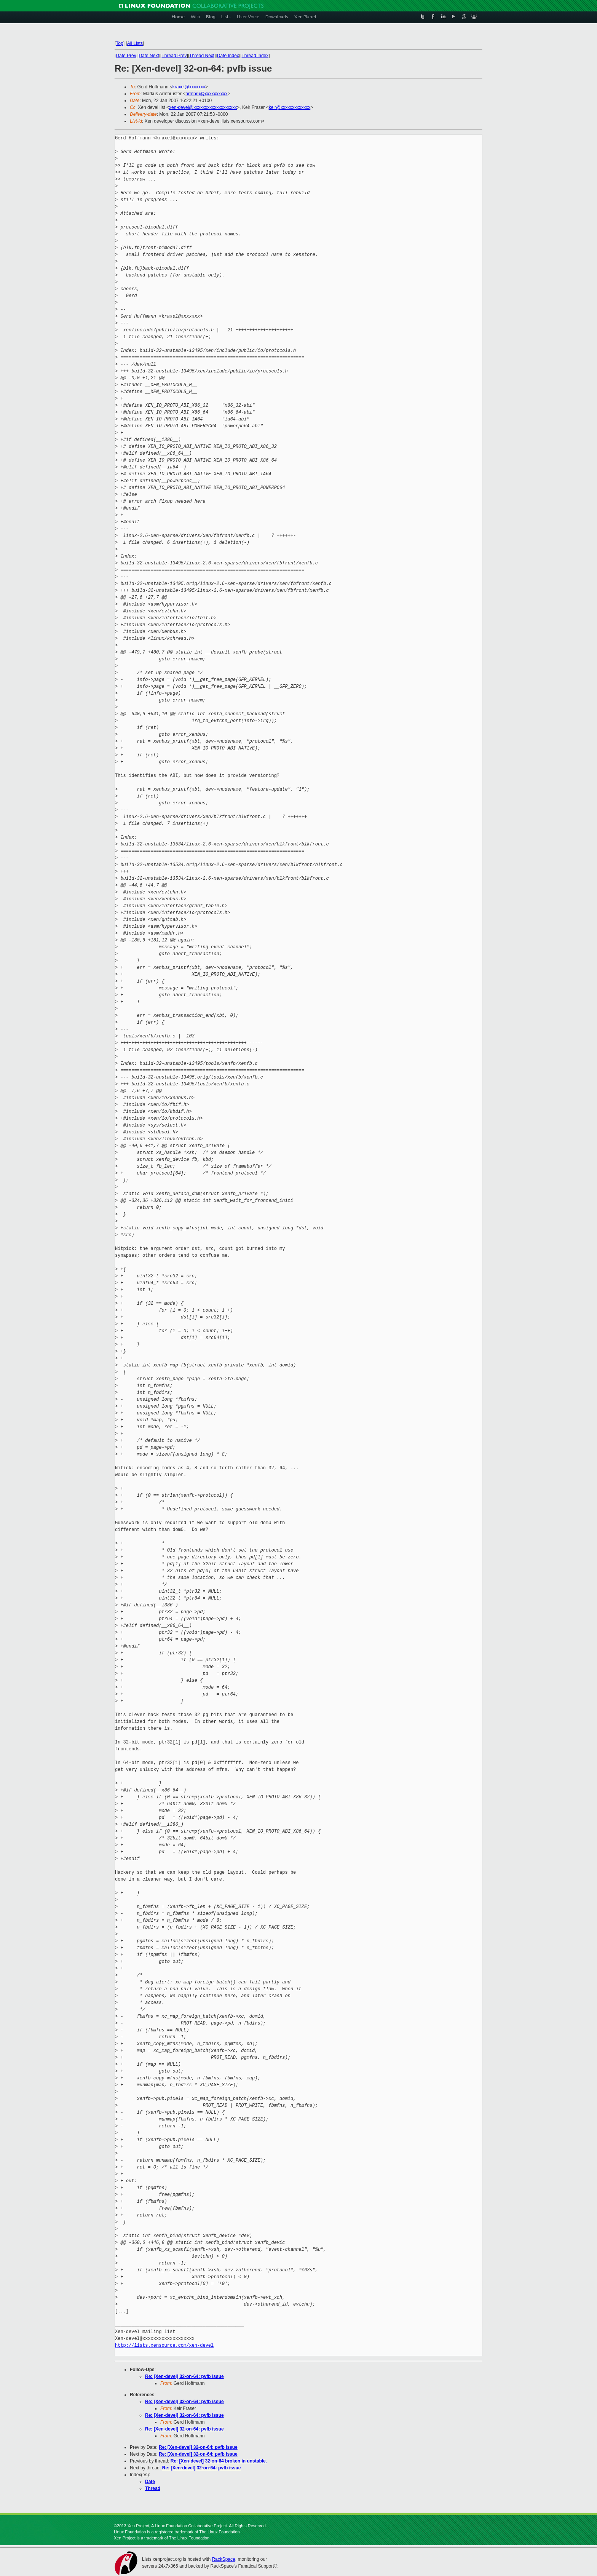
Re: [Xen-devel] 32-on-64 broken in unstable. (219, 2461)
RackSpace (223, 2559)
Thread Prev (174, 55)
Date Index (228, 55)
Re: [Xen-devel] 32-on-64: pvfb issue (184, 2376)
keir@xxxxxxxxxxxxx (290, 107)
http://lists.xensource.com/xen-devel (164, 2345)
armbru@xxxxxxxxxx (206, 93)
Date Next (149, 55)
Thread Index (255, 55)
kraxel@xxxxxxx (188, 86)
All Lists (135, 43)
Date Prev (126, 55)
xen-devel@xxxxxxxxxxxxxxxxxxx (203, 107)
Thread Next (201, 55)
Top (119, 43)
